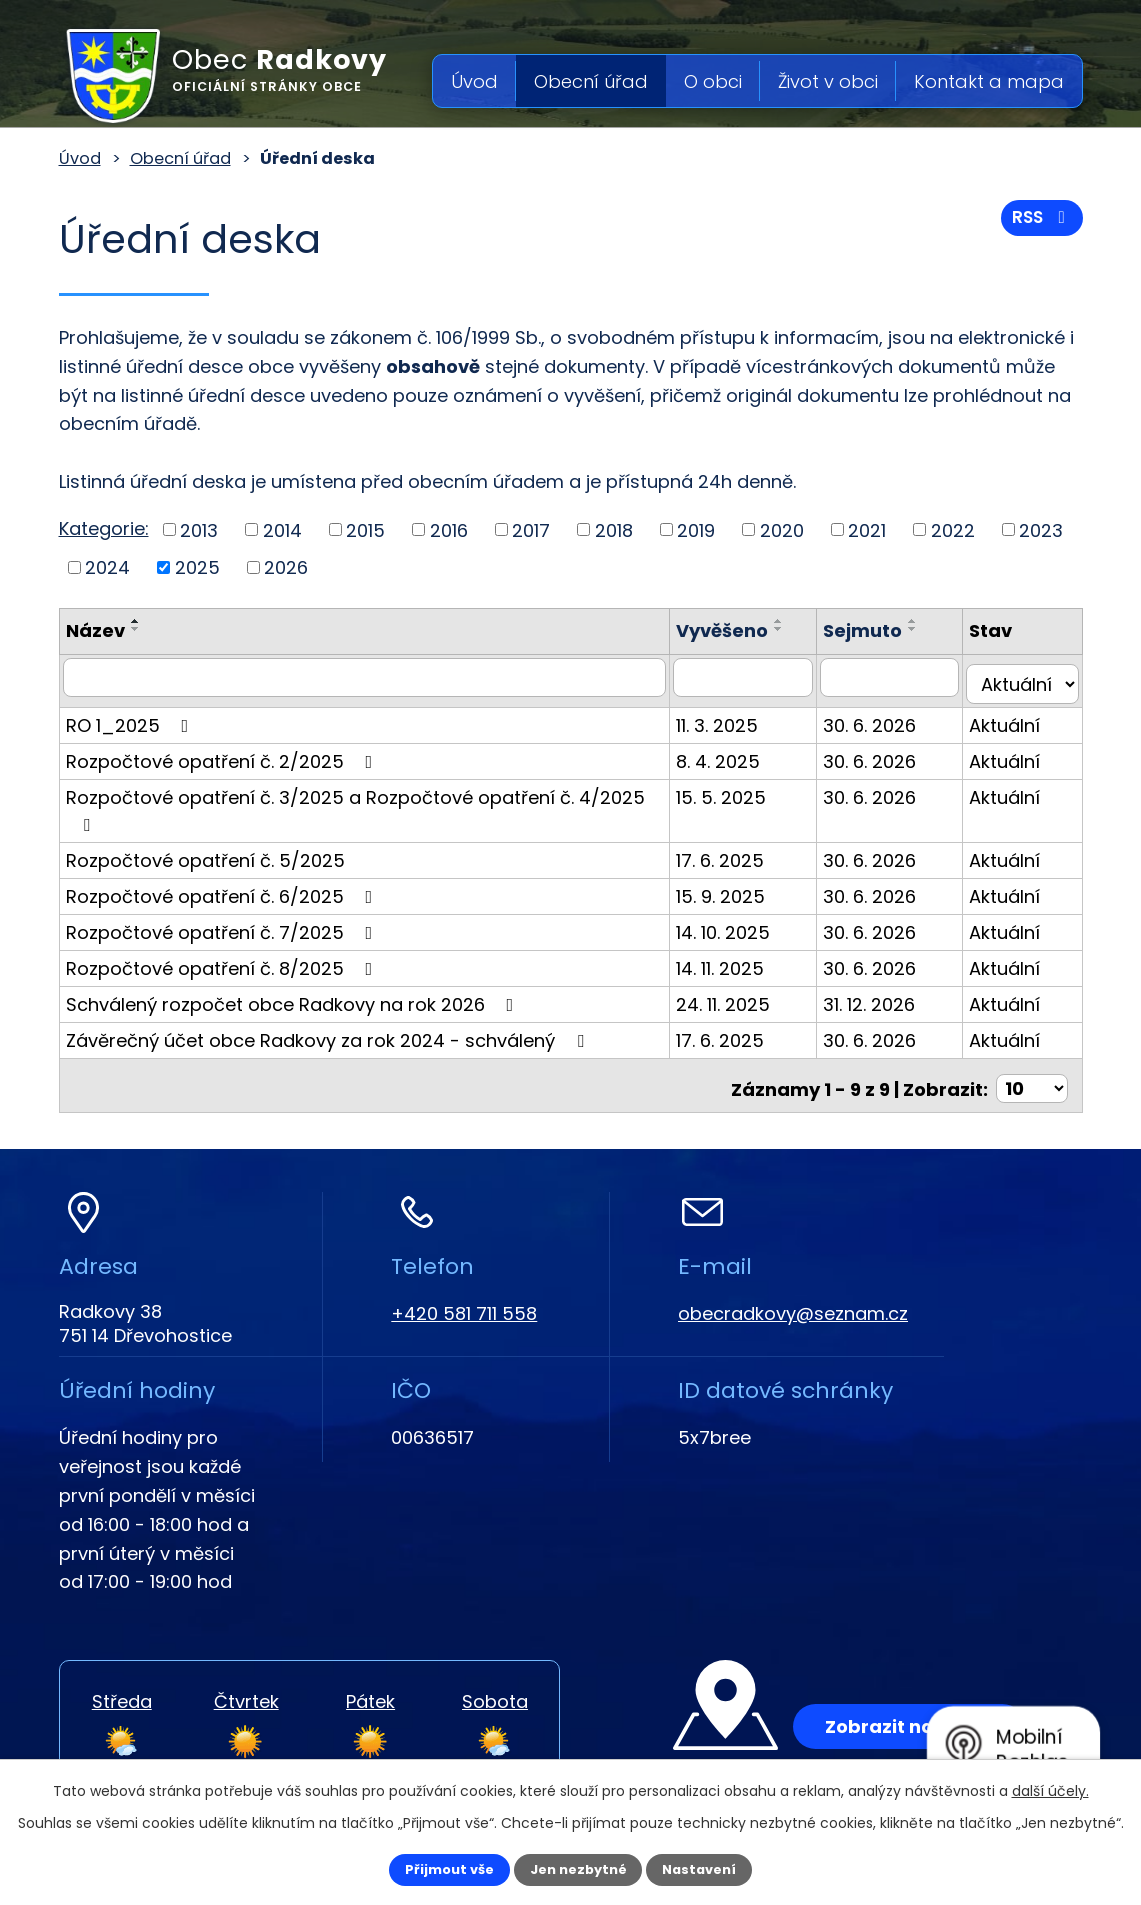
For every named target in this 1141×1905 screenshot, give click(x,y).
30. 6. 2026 (886, 717)
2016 (449, 529)
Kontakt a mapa (989, 81)
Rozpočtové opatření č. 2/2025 (223, 753)
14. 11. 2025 (746, 933)
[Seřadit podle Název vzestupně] (136, 621)
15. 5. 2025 (747, 789)
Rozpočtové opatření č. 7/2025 (223, 897)
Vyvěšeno (748, 630)
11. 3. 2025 (743, 717)
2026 (286, 567)
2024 (107, 567)
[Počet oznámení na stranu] (1032, 1047)
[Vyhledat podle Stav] (1026, 677)
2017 (531, 529)
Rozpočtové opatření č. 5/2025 (205, 825)
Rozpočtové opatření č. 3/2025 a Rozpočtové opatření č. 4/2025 (374, 789)
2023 (1041, 529)
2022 (953, 529)
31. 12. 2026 (886, 969)
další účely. (1050, 1788)
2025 (197, 567)
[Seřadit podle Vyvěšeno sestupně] (805, 629)
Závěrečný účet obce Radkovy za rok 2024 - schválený (329, 1005)
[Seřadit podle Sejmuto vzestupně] (930, 621)
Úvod (474, 81)
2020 (782, 529)
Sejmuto (879, 630)
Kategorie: (104, 528)
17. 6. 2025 (746, 825)
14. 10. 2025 (749, 897)
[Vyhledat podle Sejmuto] (902, 677)
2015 (365, 529)
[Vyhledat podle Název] (378, 677)
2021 (867, 529)
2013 (199, 529)
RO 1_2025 (131, 717)
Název (95, 630)
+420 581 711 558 (464, 1272)
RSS (1039, 224)
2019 (696, 529)
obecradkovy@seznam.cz (793, 1272)
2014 (282, 529)
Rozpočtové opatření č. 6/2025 (223, 861)
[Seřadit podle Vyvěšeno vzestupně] (805, 621)
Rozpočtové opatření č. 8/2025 (223, 933)
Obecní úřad (591, 81)
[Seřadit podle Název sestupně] (136, 629)
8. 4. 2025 (744, 753)
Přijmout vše (432, 1868)
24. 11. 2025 (749, 969)
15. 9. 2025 (746, 861)
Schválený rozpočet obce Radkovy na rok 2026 (294, 969)
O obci (713, 81)
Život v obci (828, 81)
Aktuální (1013, 717)
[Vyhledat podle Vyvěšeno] (764, 677)
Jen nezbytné (578, 1868)
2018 (614, 529)
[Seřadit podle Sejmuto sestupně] (930, 629)
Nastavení (717, 1868)
